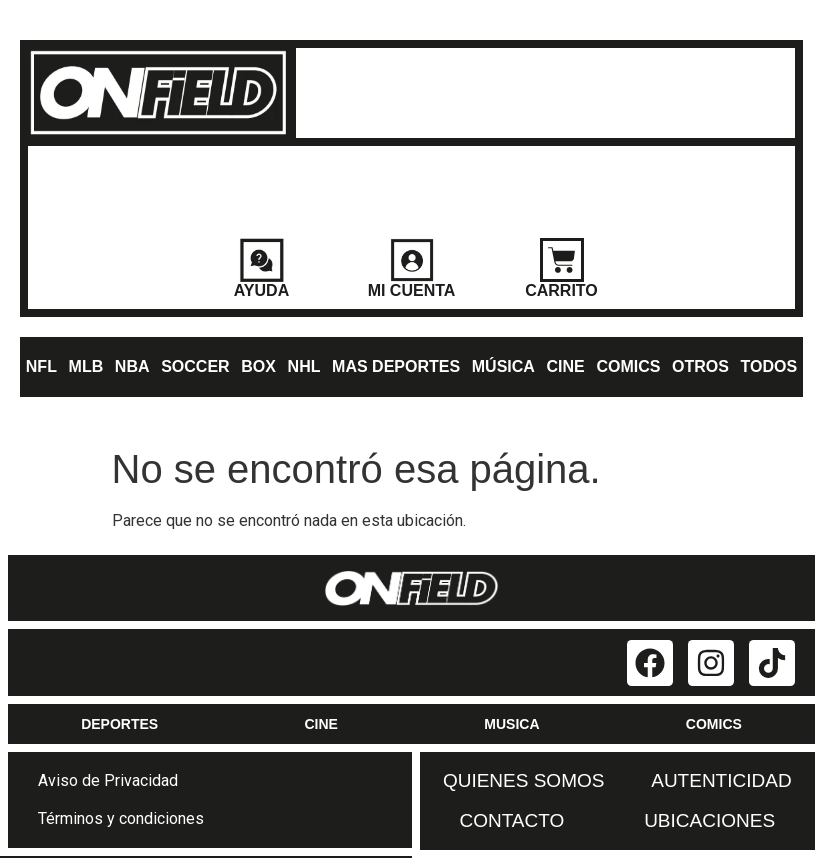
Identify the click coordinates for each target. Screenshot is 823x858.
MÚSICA (503, 366)
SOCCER (195, 366)
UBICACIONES (709, 820)
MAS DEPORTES (396, 366)
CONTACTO (511, 820)
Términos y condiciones (121, 818)
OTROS (700, 366)
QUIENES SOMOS (524, 780)
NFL (41, 366)
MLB (86, 366)
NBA (132, 366)
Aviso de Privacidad (108, 780)
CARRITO (561, 290)
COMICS (628, 366)
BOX (258, 366)
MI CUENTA (412, 290)
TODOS (769, 366)
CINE (566, 366)
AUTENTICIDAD (721, 780)
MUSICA (511, 724)
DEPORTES (119, 724)
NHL (304, 366)
